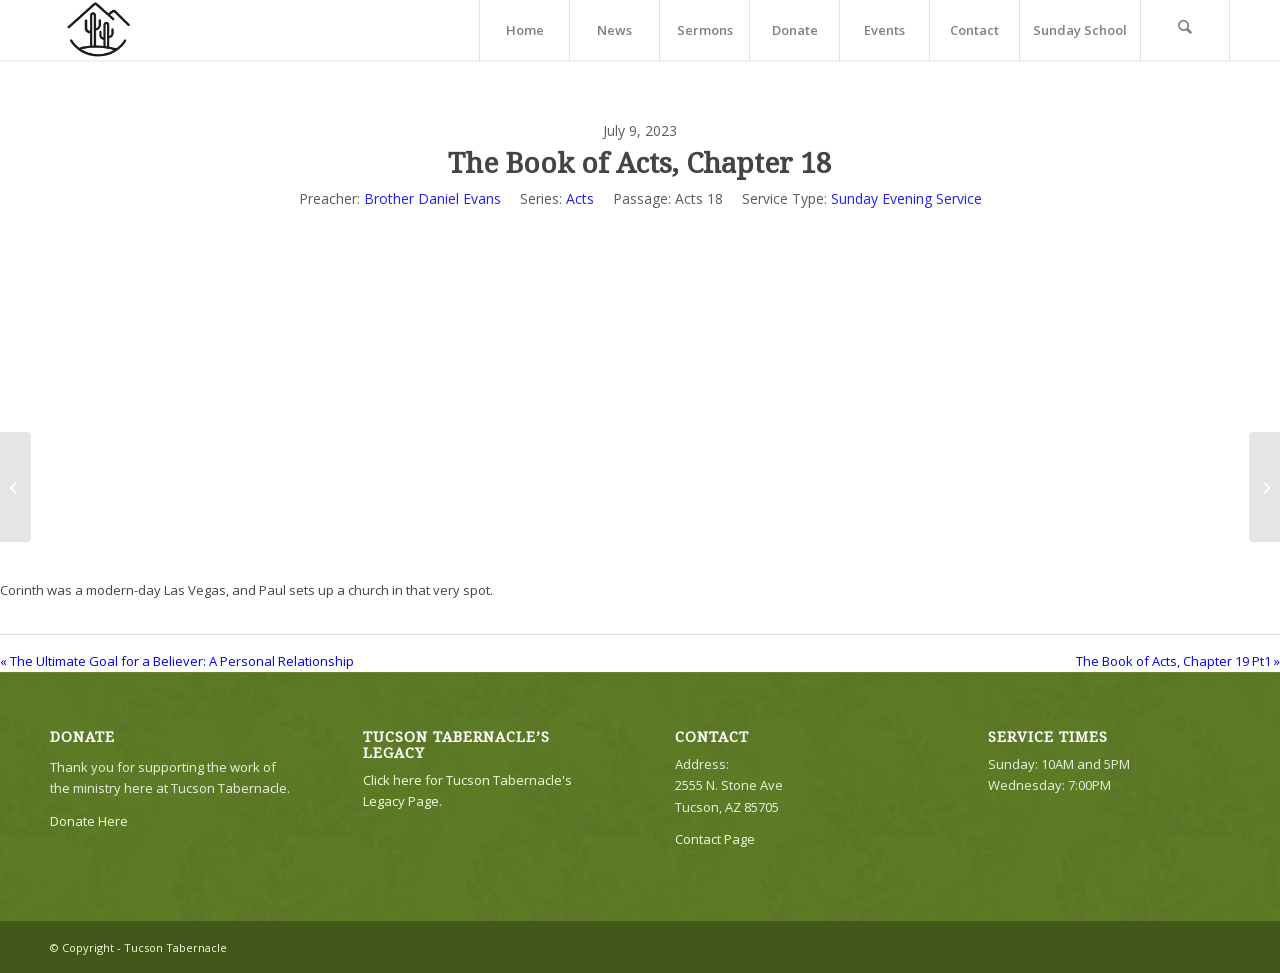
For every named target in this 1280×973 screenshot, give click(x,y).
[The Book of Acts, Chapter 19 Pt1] (1264, 487)
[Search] (1185, 30)
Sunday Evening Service (906, 198)
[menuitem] (524, 30)
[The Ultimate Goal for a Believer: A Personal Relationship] (15, 487)
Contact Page (715, 839)
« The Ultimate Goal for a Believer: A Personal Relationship (177, 661)
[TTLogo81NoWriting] (98, 30)
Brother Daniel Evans (432, 198)
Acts (580, 198)
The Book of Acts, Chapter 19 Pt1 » (1178, 661)
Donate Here (89, 821)
